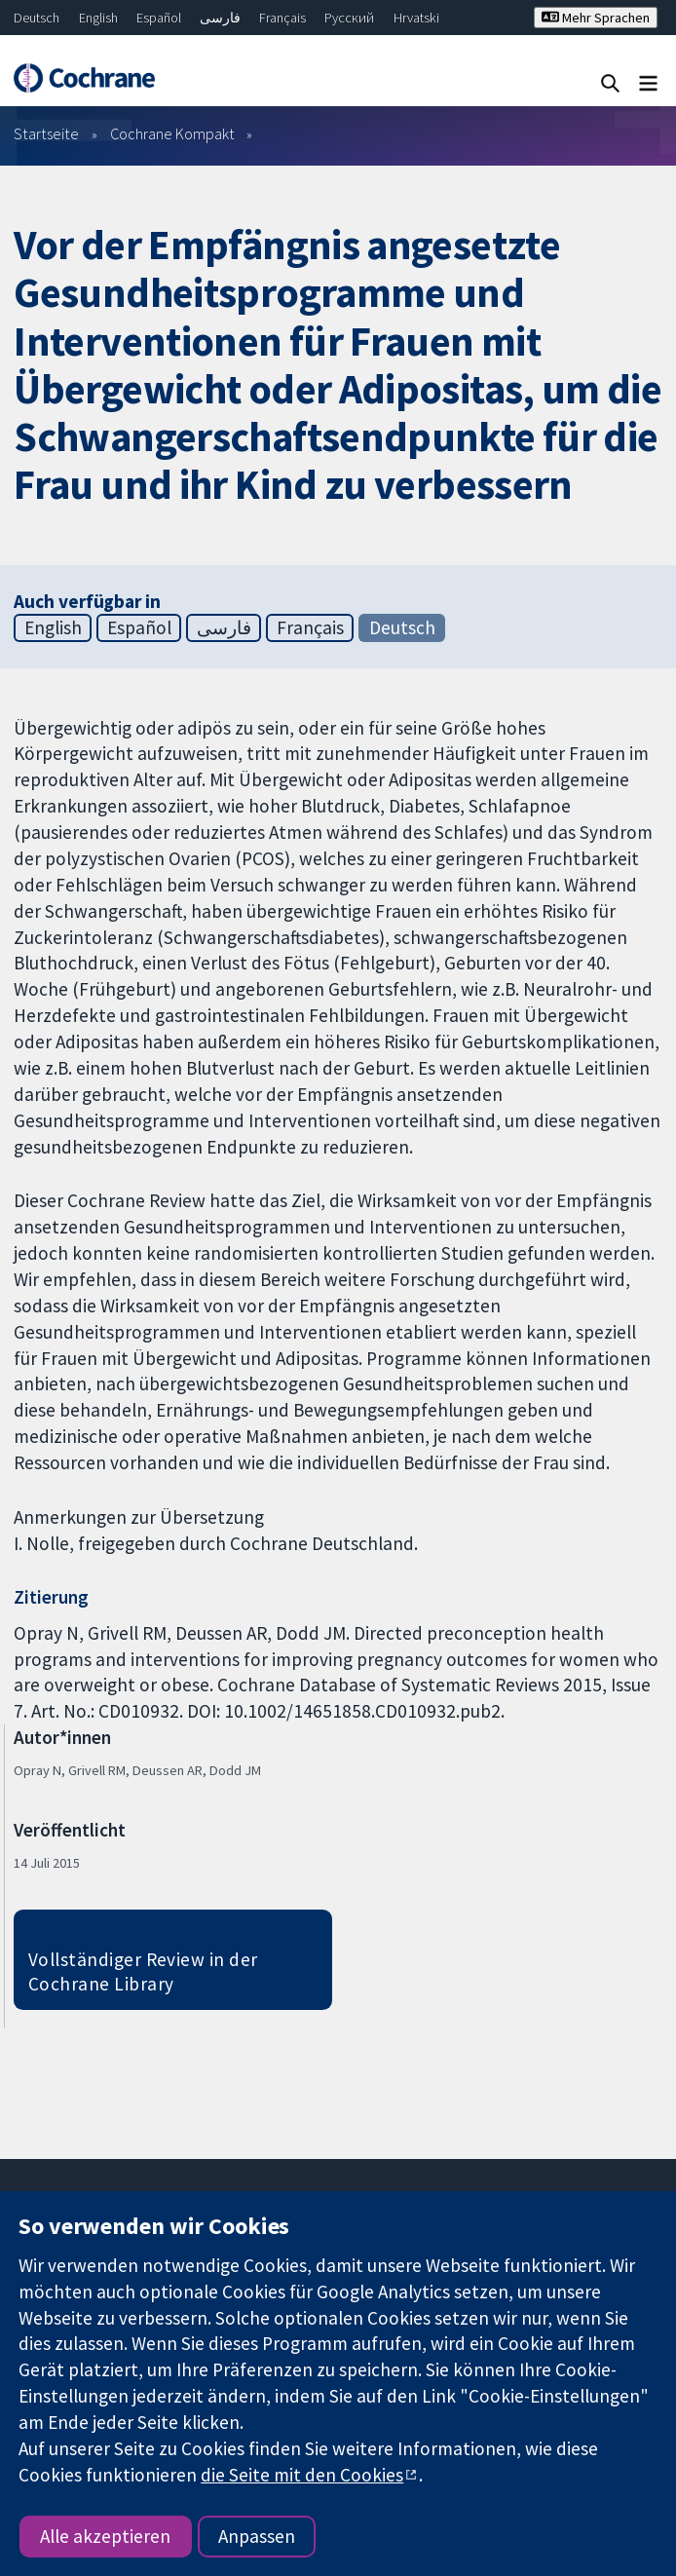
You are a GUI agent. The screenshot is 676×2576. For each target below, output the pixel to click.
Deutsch (36, 17)
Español (158, 17)
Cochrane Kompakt (172, 133)
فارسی (220, 17)
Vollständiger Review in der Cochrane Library (143, 1971)
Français (282, 17)
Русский (349, 17)
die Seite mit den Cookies (302, 2474)
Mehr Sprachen (596, 17)
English (98, 17)
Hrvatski (416, 17)
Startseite (46, 133)
